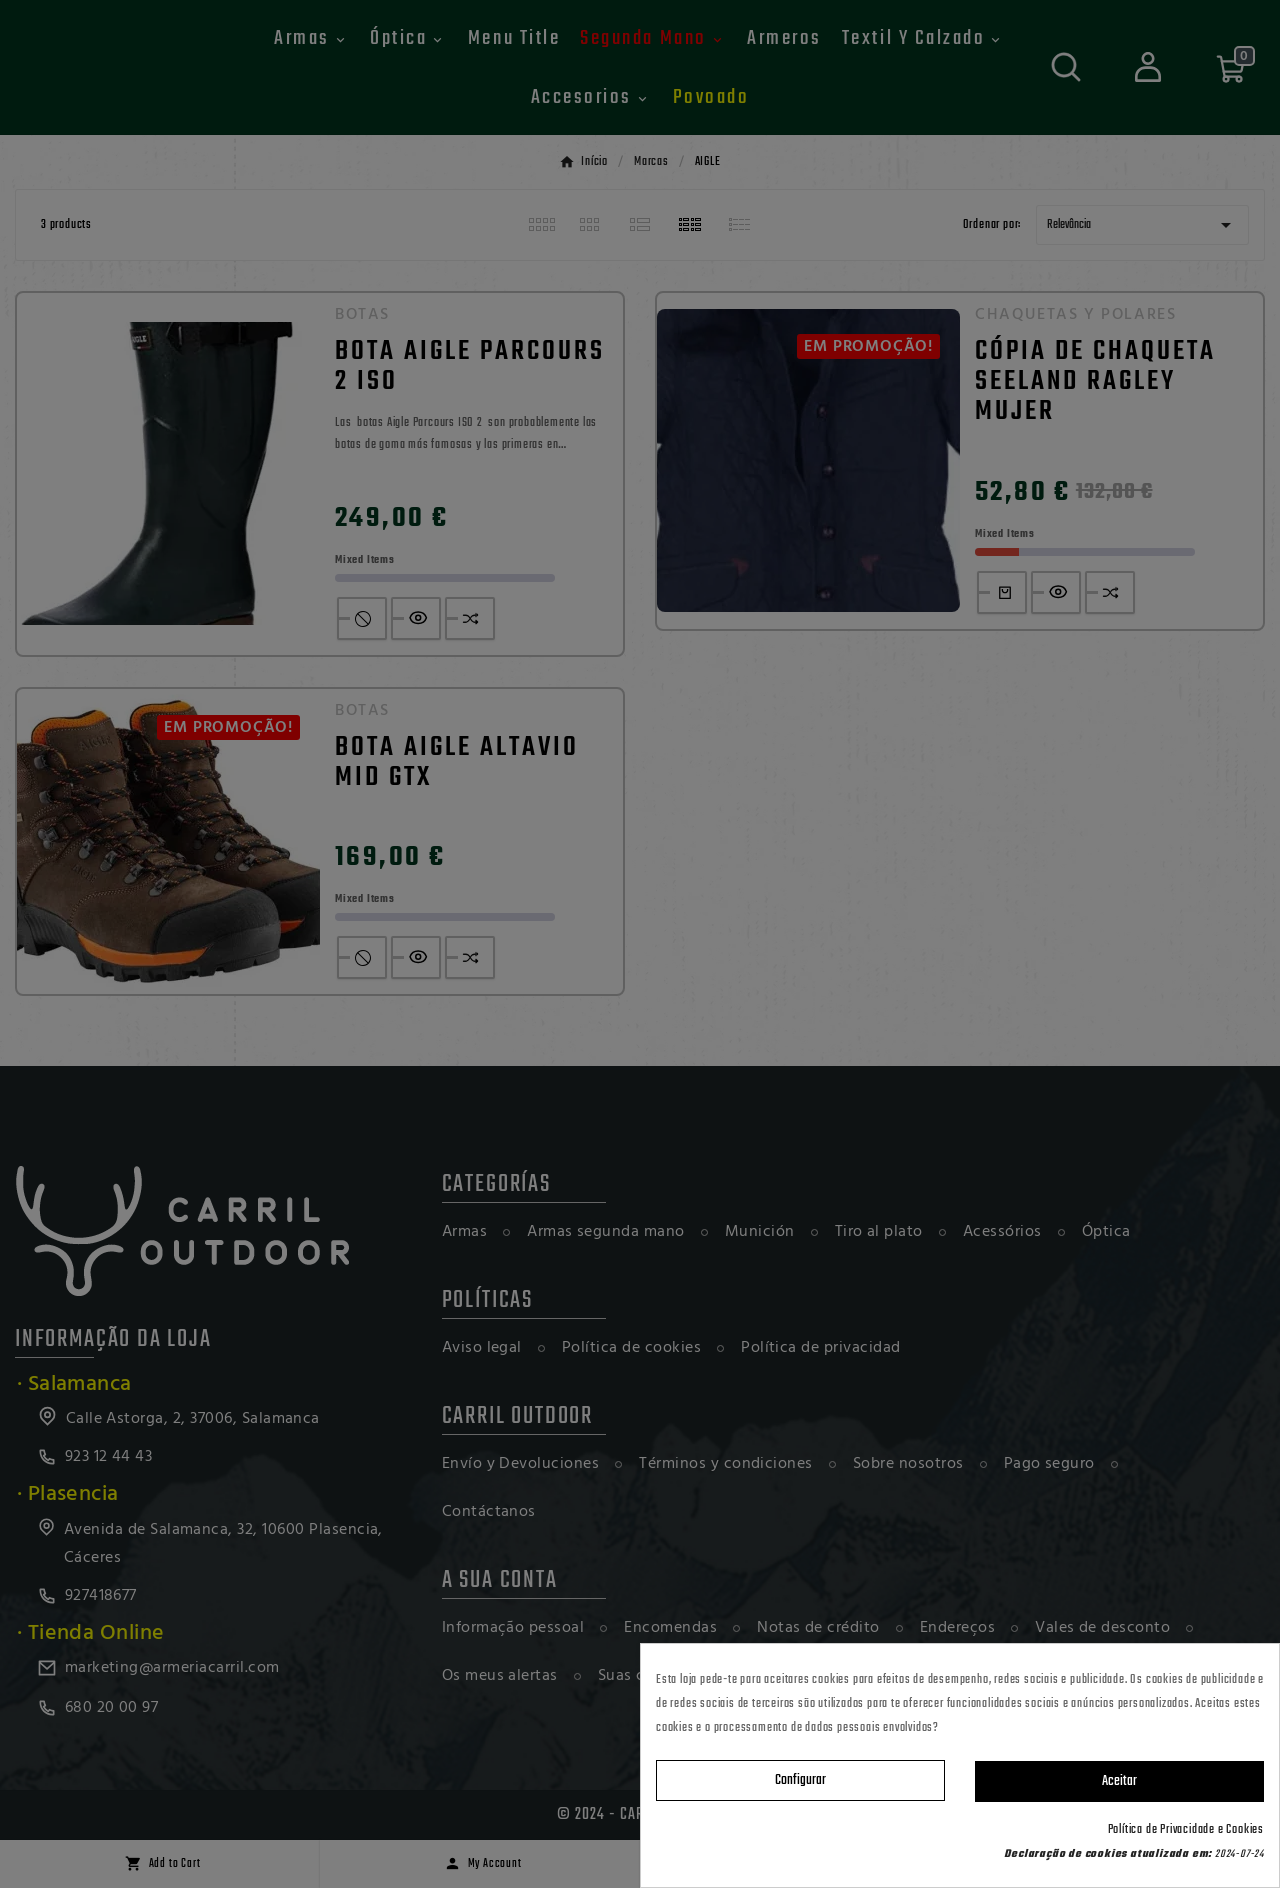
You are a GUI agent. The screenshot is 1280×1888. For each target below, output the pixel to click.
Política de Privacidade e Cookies (1186, 1830)
